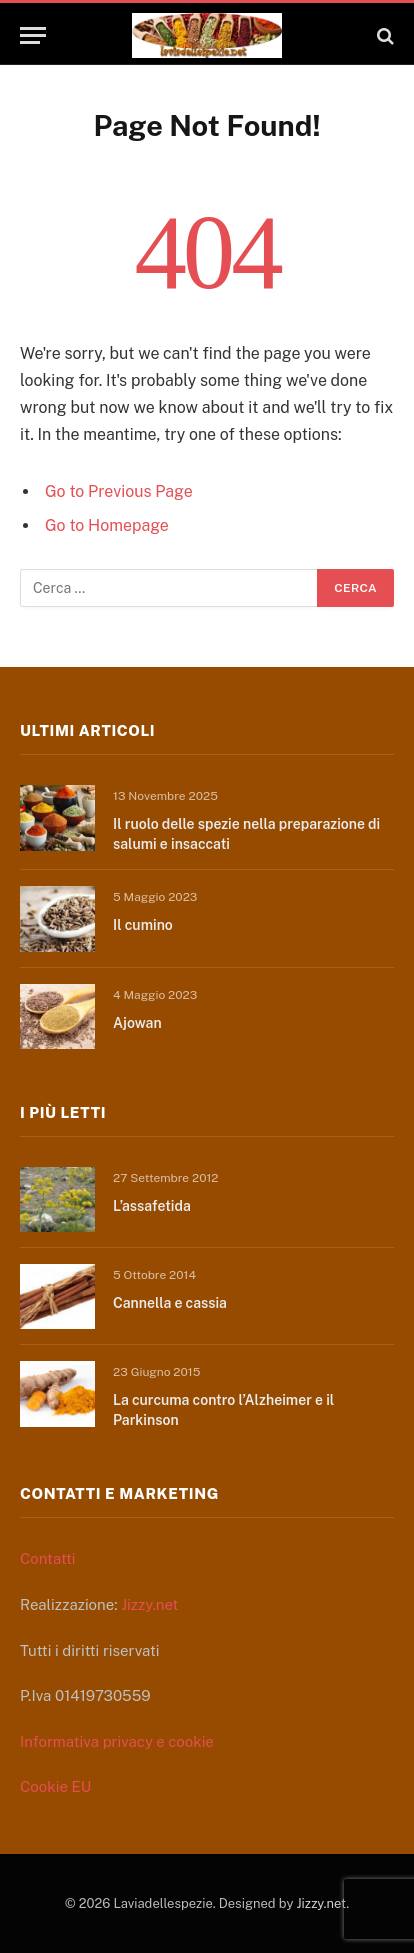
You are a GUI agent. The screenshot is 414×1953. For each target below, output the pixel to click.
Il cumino (143, 925)
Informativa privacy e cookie (117, 1741)
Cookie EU (55, 1786)
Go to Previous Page (119, 491)
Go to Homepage (107, 525)
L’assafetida (152, 1206)
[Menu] (33, 35)
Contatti (48, 1558)
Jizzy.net (149, 1604)
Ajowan (137, 1023)
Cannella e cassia (170, 1303)
